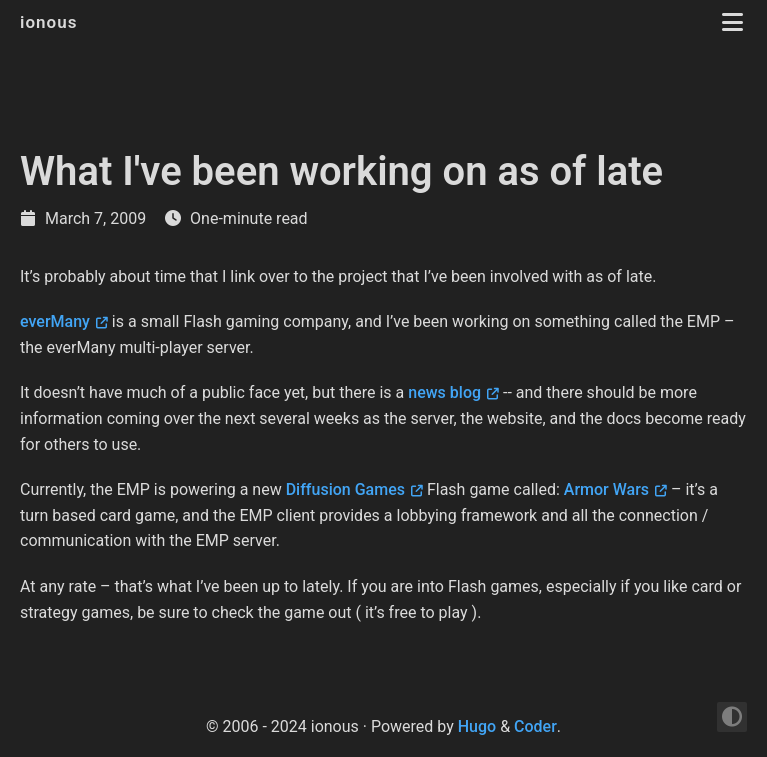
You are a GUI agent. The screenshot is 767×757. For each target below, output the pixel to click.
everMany (55, 321)
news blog (444, 392)
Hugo (477, 726)
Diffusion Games (345, 489)
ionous (51, 22)
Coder (535, 726)
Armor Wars (606, 489)
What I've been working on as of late (341, 171)
